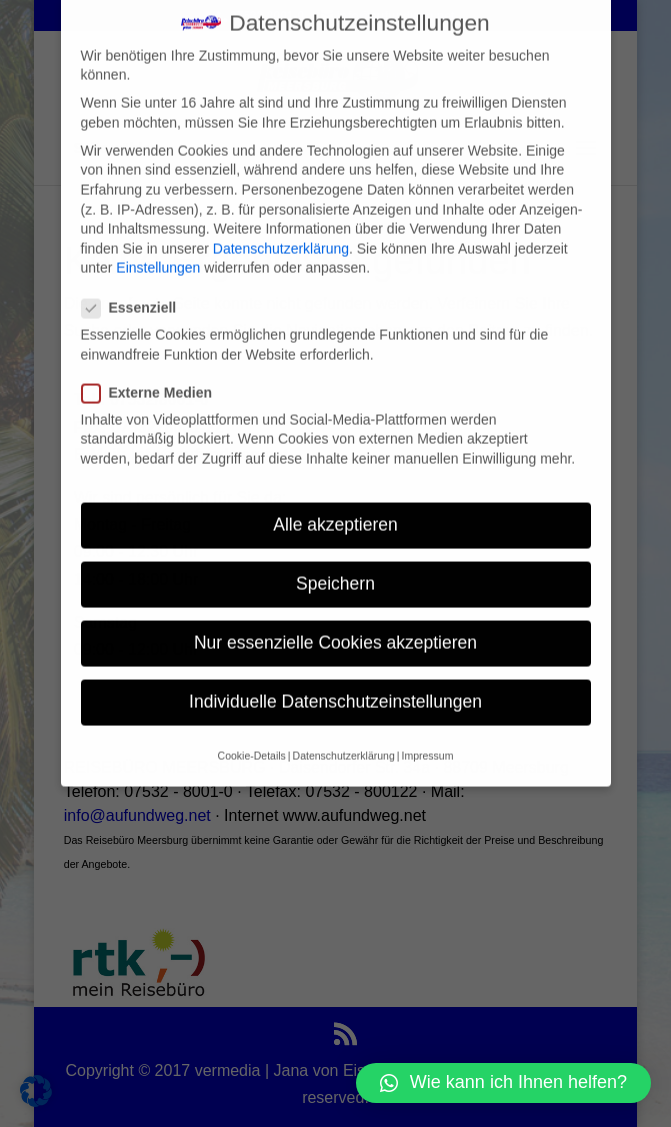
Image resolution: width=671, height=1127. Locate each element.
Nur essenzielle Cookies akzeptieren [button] (335, 624)
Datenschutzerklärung (281, 230)
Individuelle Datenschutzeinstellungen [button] (335, 683)
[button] (503, 1083)
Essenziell (137, 289)
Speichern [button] (335, 565)
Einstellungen (158, 249)
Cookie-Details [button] (252, 737)
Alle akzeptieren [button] (335, 506)
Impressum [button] (427, 737)
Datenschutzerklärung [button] (344, 737)
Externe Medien (155, 374)
